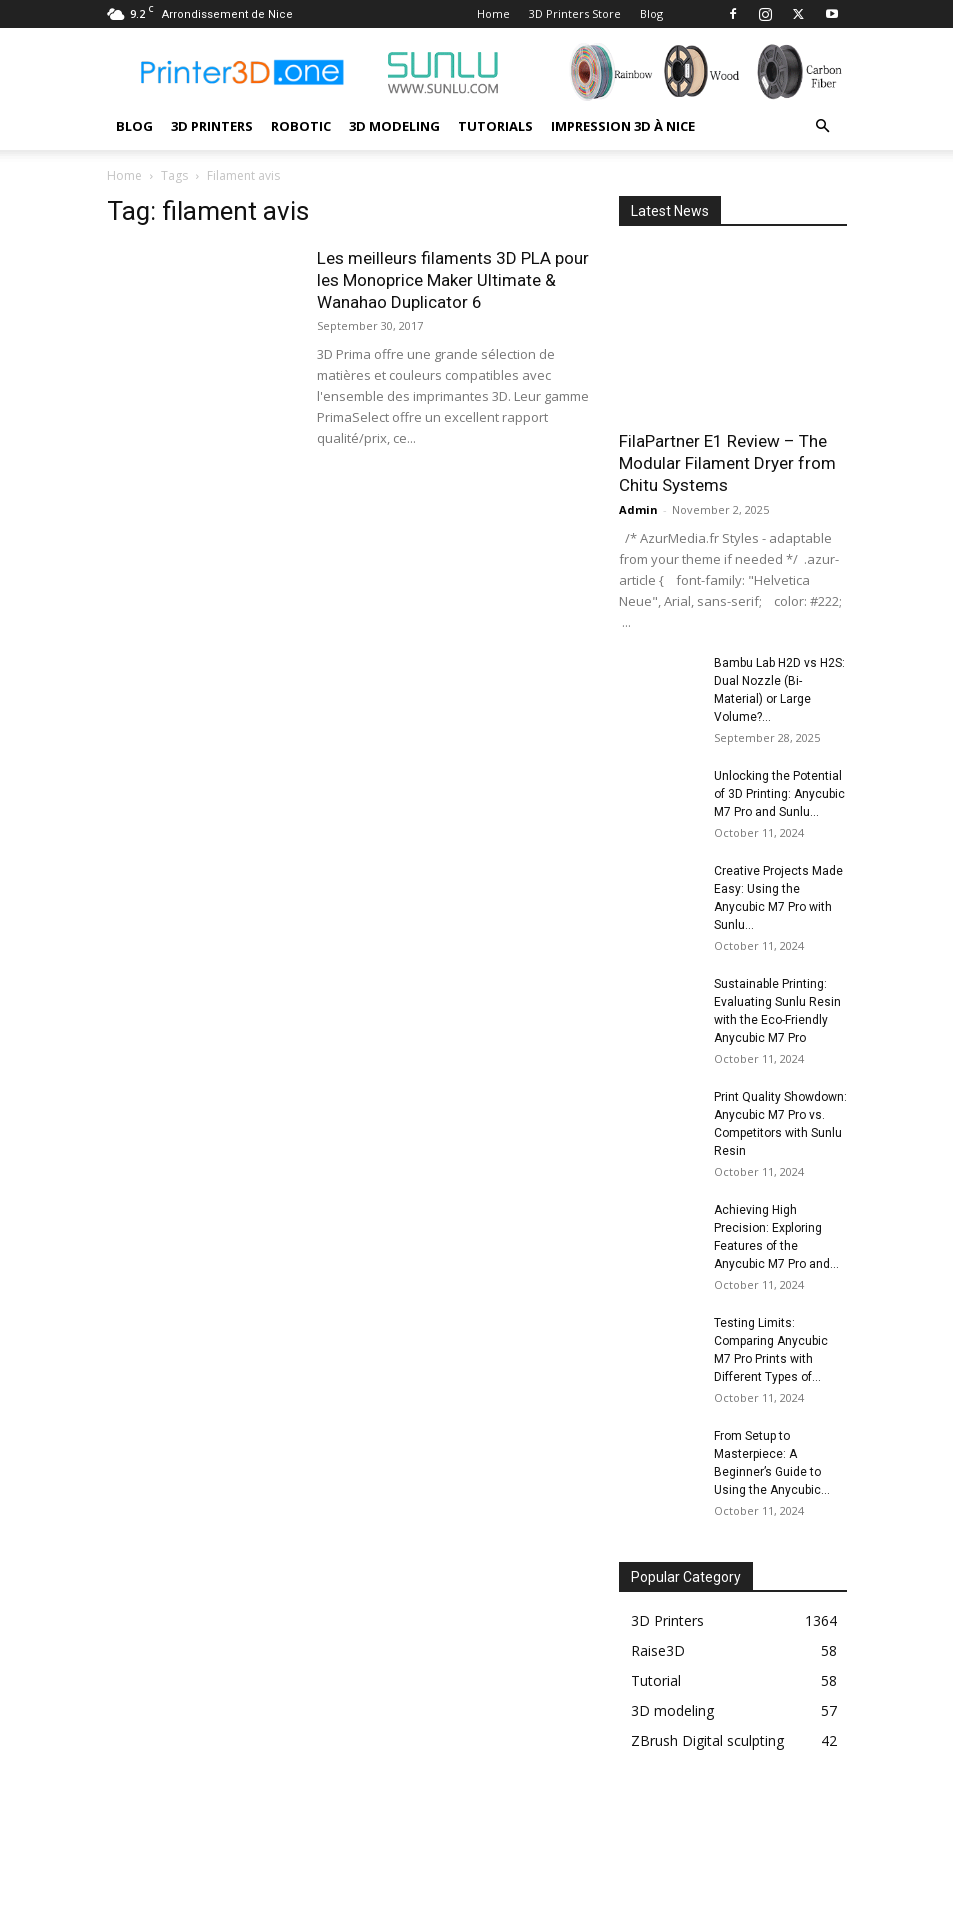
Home (493, 13)
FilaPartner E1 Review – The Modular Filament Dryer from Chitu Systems (727, 463)
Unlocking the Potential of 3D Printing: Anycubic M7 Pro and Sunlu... (779, 794)
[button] (823, 126)
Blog (651, 13)
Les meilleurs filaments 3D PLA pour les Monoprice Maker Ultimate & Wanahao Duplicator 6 (453, 280)
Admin (638, 509)
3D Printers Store (575, 13)
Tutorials (495, 126)
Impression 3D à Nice (623, 126)
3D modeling (394, 126)
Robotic (301, 126)
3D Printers (212, 126)
